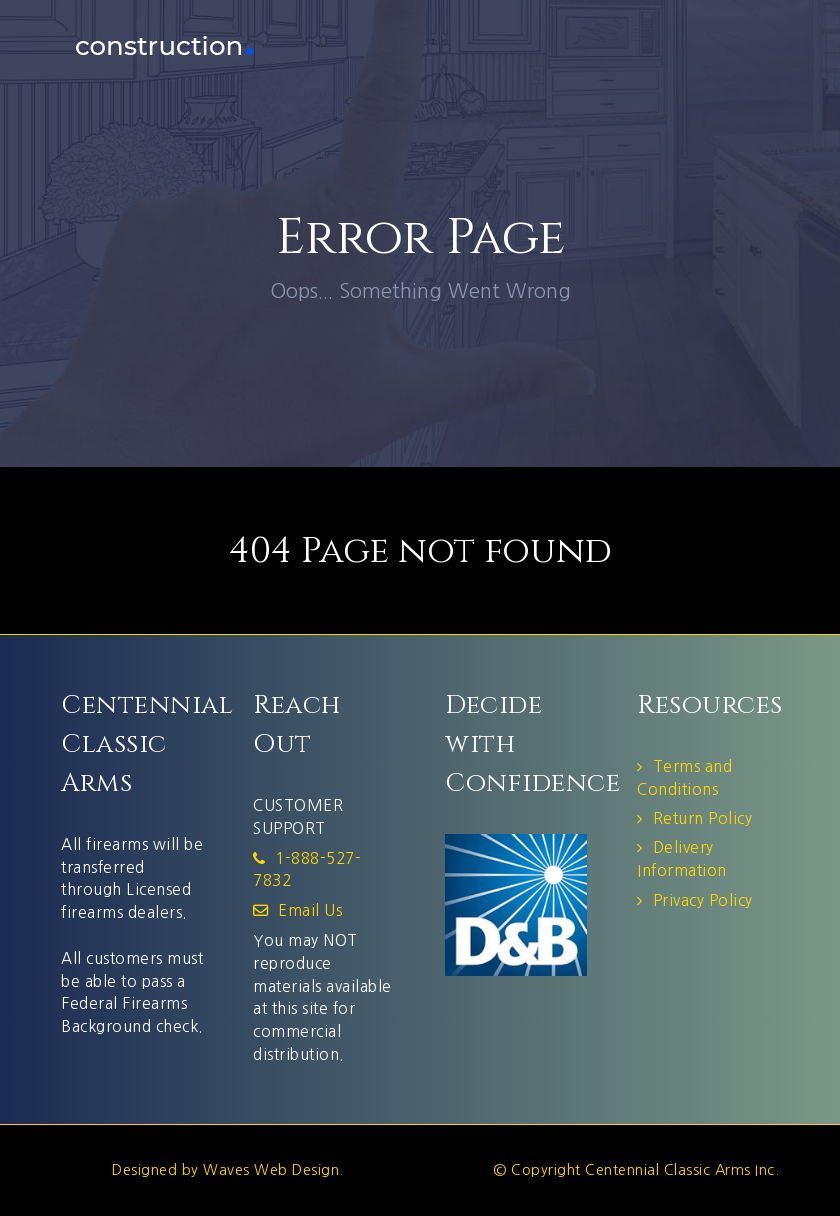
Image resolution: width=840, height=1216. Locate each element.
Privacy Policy (703, 900)
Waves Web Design (271, 1170)
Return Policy (703, 818)
